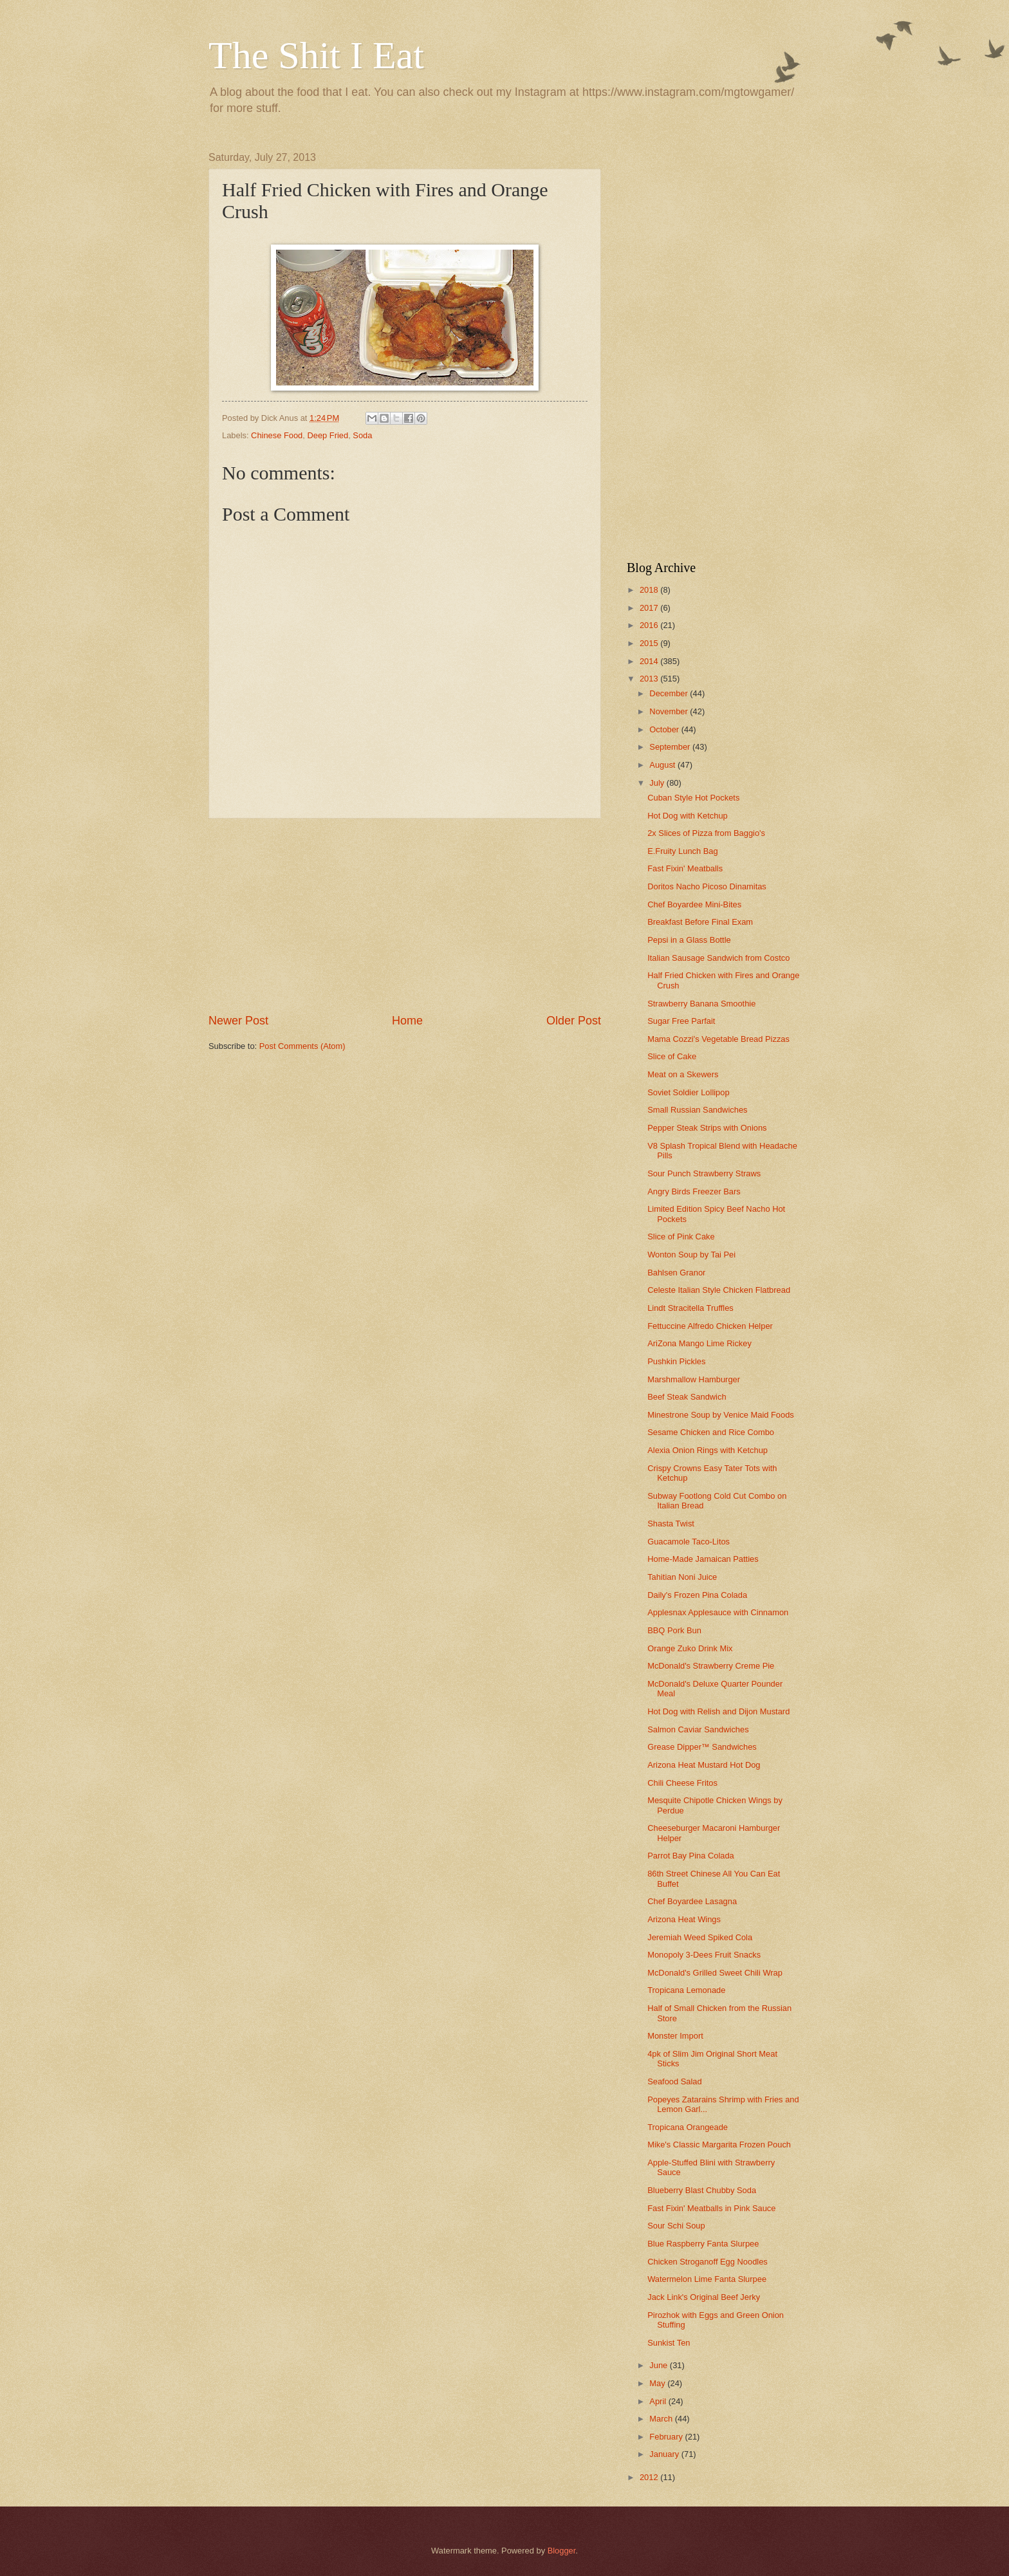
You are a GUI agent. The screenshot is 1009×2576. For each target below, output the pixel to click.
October (665, 729)
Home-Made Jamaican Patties (702, 1559)
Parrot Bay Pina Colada (690, 1855)
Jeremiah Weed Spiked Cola (699, 1937)
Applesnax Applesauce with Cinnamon (717, 1612)
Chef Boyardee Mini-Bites (694, 904)
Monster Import (675, 2036)
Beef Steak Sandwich (686, 1397)
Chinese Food (276, 435)
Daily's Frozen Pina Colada (697, 1595)
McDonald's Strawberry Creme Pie (710, 1666)
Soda (362, 435)
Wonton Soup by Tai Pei (691, 1254)
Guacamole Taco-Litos (688, 1541)
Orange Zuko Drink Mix (689, 1648)
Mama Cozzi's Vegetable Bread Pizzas (718, 1039)
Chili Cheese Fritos (682, 1783)
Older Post (573, 1020)
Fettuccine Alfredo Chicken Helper (710, 1326)
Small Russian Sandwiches (697, 1110)
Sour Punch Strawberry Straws (704, 1173)
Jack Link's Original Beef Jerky (703, 2297)
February (667, 2437)
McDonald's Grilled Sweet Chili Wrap (714, 1973)
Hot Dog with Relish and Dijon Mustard (718, 1711)
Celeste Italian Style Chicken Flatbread (718, 1290)
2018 (650, 590)
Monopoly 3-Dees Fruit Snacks (704, 1955)
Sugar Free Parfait (681, 1021)
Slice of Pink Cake (680, 1236)
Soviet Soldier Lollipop (688, 1092)
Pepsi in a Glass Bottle (689, 940)
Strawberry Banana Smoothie (701, 1003)
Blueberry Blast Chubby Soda (701, 2190)
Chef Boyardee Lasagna (692, 1901)
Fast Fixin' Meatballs (685, 868)
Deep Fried (327, 435)
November (669, 711)
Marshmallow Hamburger (693, 1379)
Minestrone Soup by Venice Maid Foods (720, 1415)
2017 (650, 608)
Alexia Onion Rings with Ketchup (707, 1450)
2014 (650, 661)
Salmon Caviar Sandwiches (697, 1729)
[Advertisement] (404, 915)
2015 (650, 643)
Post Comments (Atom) (302, 1046)
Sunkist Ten (668, 2343)
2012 (650, 2477)
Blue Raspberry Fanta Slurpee (703, 2243)
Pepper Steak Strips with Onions (706, 1128)
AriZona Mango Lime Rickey (699, 1343)
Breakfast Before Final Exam (700, 922)
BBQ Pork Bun (674, 1630)
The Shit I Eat (316, 55)
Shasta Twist (670, 1523)
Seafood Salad (674, 2081)
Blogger (562, 2550)
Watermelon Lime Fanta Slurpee (706, 2279)
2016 (650, 625)
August (663, 765)
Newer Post (238, 1020)
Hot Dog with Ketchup (687, 815)
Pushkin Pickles (676, 1361)
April (658, 2401)
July (657, 783)
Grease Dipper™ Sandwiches (702, 1747)
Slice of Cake (671, 1056)
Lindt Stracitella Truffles (690, 1308)
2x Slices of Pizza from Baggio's (706, 833)
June (659, 2365)
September (670, 747)
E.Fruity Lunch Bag (682, 851)
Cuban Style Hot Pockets (693, 797)
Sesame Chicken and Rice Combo (710, 1432)
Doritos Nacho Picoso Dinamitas (706, 886)
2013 (650, 678)
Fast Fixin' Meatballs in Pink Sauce (711, 2208)
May (658, 2383)
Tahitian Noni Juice (682, 1577)
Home (407, 1020)
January (665, 2454)
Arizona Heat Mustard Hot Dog (703, 1765)
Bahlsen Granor (676, 1272)
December (669, 693)
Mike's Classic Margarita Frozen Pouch (719, 2144)
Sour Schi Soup (676, 2225)
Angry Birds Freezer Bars (694, 1191)
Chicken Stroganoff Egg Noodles (707, 2261)
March (661, 2418)
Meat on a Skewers (682, 1074)
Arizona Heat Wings (684, 1919)
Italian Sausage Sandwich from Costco (718, 958)
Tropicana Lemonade (686, 1990)
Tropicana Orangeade (687, 2127)
